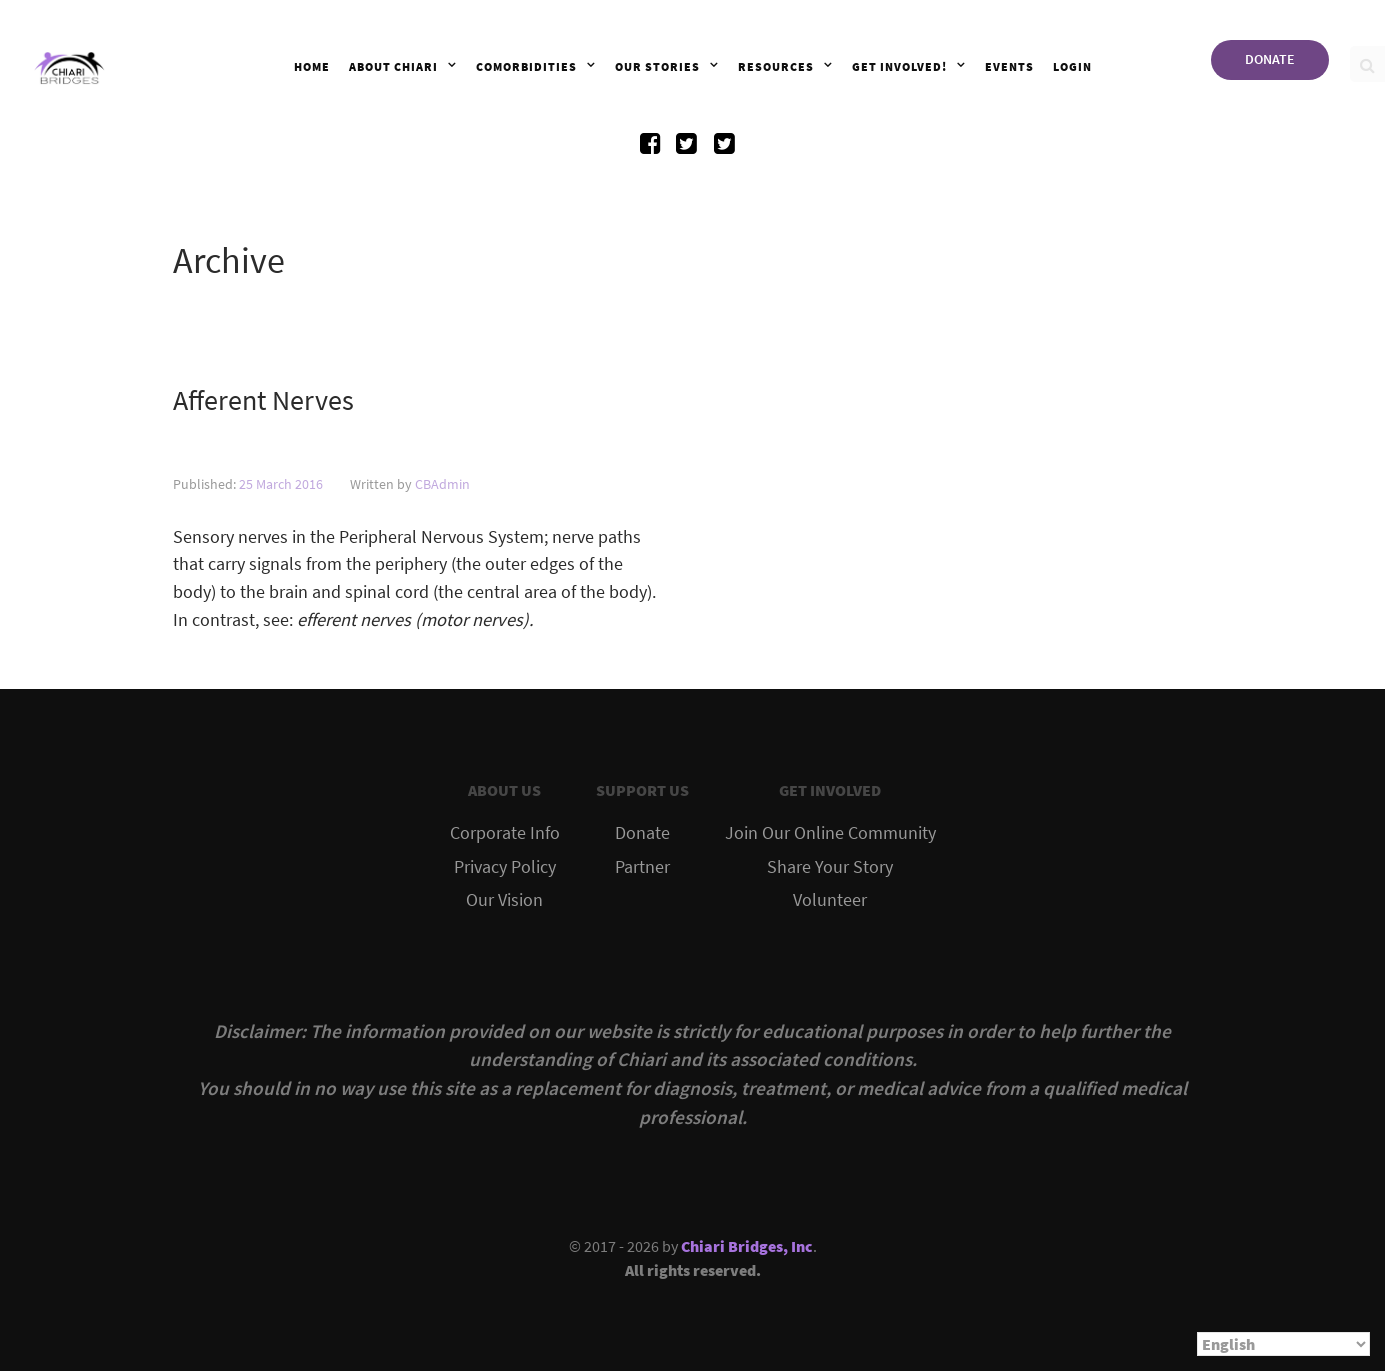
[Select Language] (1283, 1344)
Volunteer (830, 900)
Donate (642, 833)
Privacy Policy (505, 867)
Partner (642, 867)
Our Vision (504, 900)
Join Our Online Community (830, 833)
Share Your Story (830, 867)
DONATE (1270, 59)
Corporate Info (505, 833)
